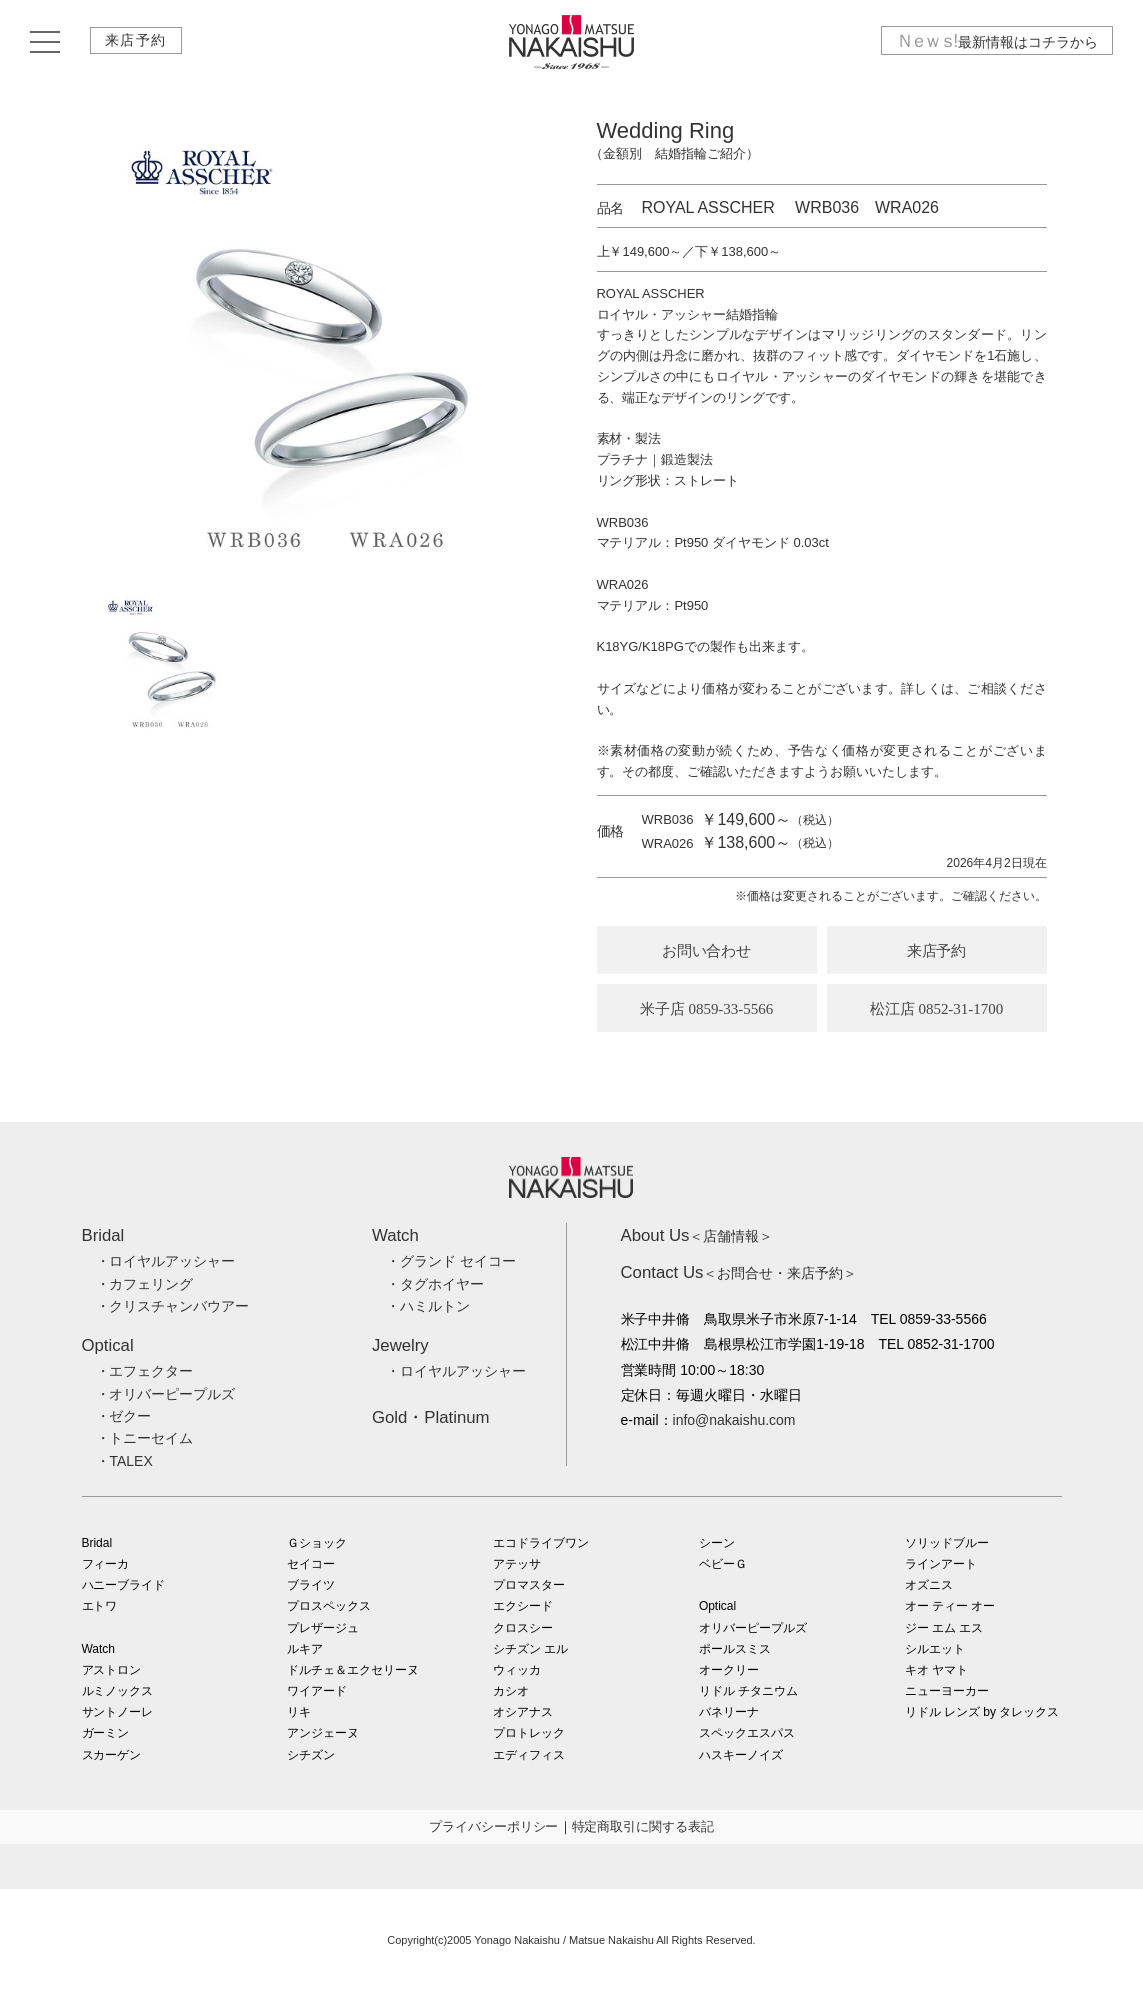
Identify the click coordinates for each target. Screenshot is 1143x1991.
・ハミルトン (428, 1306)
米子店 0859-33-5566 (707, 1009)
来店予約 (137, 43)
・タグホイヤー (435, 1284)
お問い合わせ (707, 951)
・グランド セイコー (451, 1261)
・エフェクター (145, 1371)
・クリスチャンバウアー (173, 1306)
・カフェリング (145, 1284)
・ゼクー (124, 1416)
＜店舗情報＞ (697, 1236)
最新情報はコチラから (996, 43)
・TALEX (124, 1461)
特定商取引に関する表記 (643, 1826)
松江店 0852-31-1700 (937, 1009)
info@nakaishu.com (734, 1420)
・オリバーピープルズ (166, 1394)
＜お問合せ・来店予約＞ (739, 1273)
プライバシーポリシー (494, 1826)
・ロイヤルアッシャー (166, 1261)
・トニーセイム (145, 1438)
